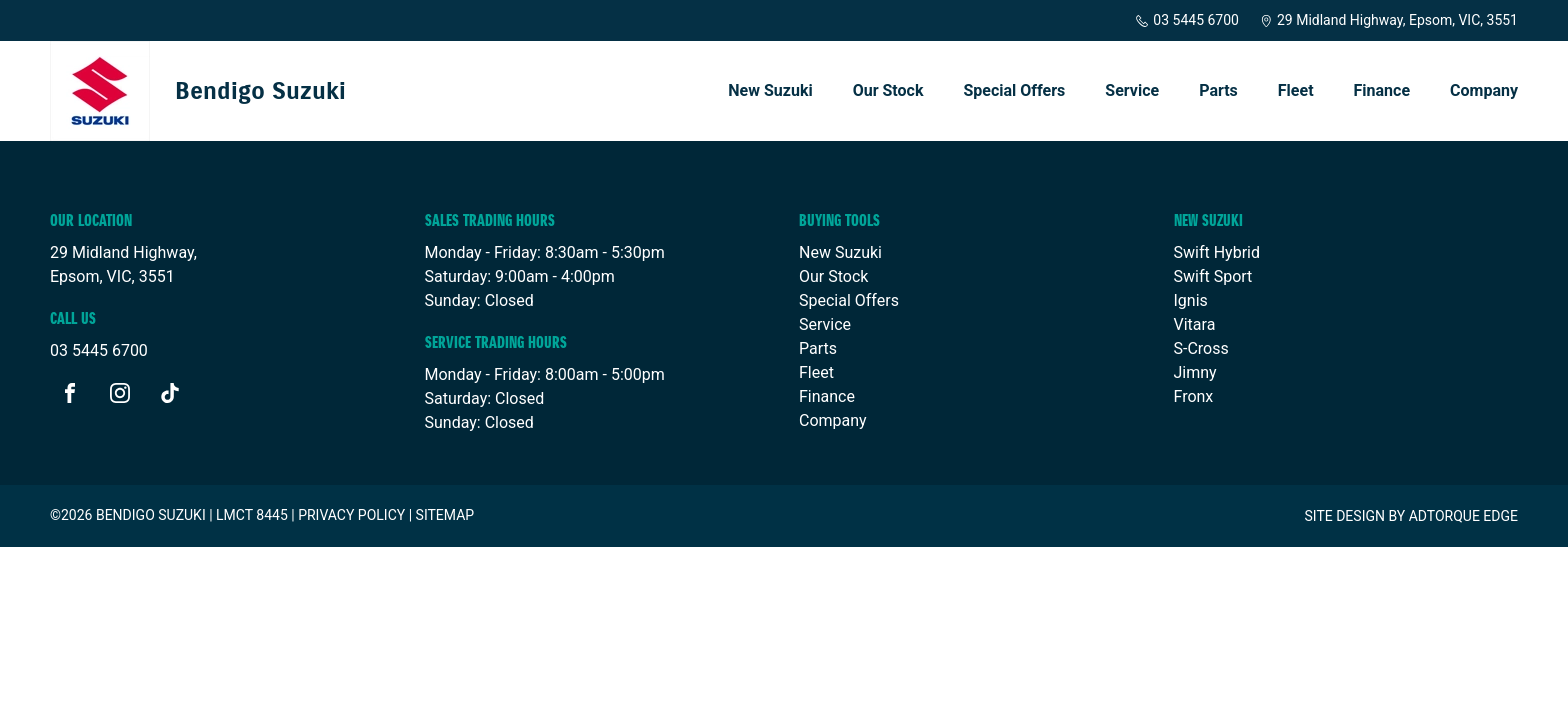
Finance (1382, 90)
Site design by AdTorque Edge (1411, 516)
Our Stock (888, 90)
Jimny (1195, 372)
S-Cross (1201, 348)
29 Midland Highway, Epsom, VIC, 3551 (1388, 20)
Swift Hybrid (1217, 252)
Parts (1218, 90)
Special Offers (1014, 90)
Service (1132, 90)
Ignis (1191, 300)
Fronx (1194, 396)
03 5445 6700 (1187, 20)
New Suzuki (770, 90)
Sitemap (445, 515)
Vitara (1195, 324)
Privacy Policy (351, 515)
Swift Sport (1213, 276)
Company (1484, 90)
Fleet (1296, 90)
